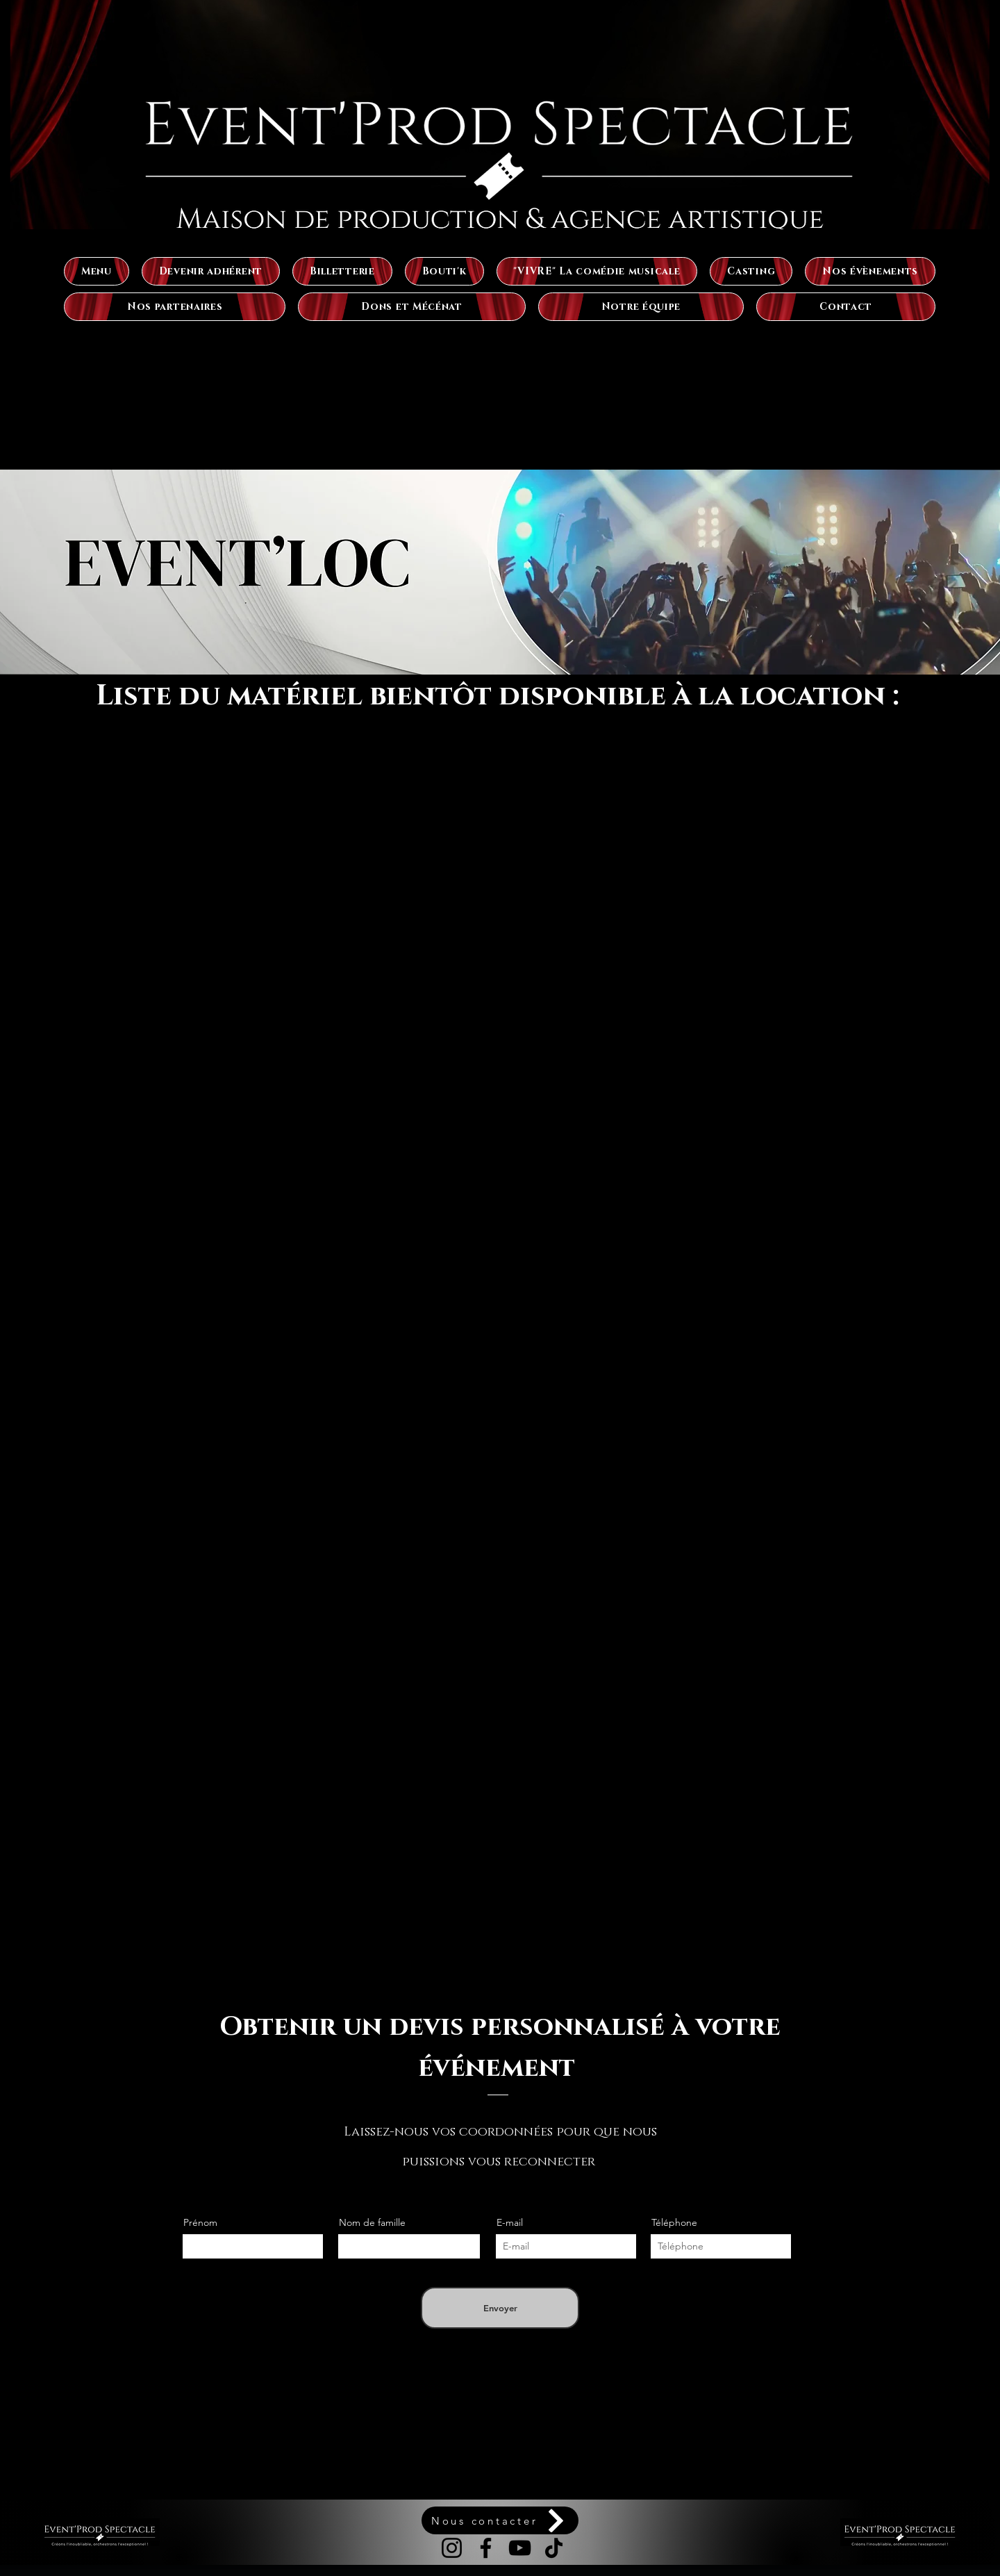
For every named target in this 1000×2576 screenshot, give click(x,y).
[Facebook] (485, 2547)
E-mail (510, 2222)
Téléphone (674, 2222)
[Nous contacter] (500, 2520)
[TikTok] (553, 2547)
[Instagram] (451, 2547)
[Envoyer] (500, 2308)
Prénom (200, 2222)
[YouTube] (519, 2547)
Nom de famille (372, 2222)
